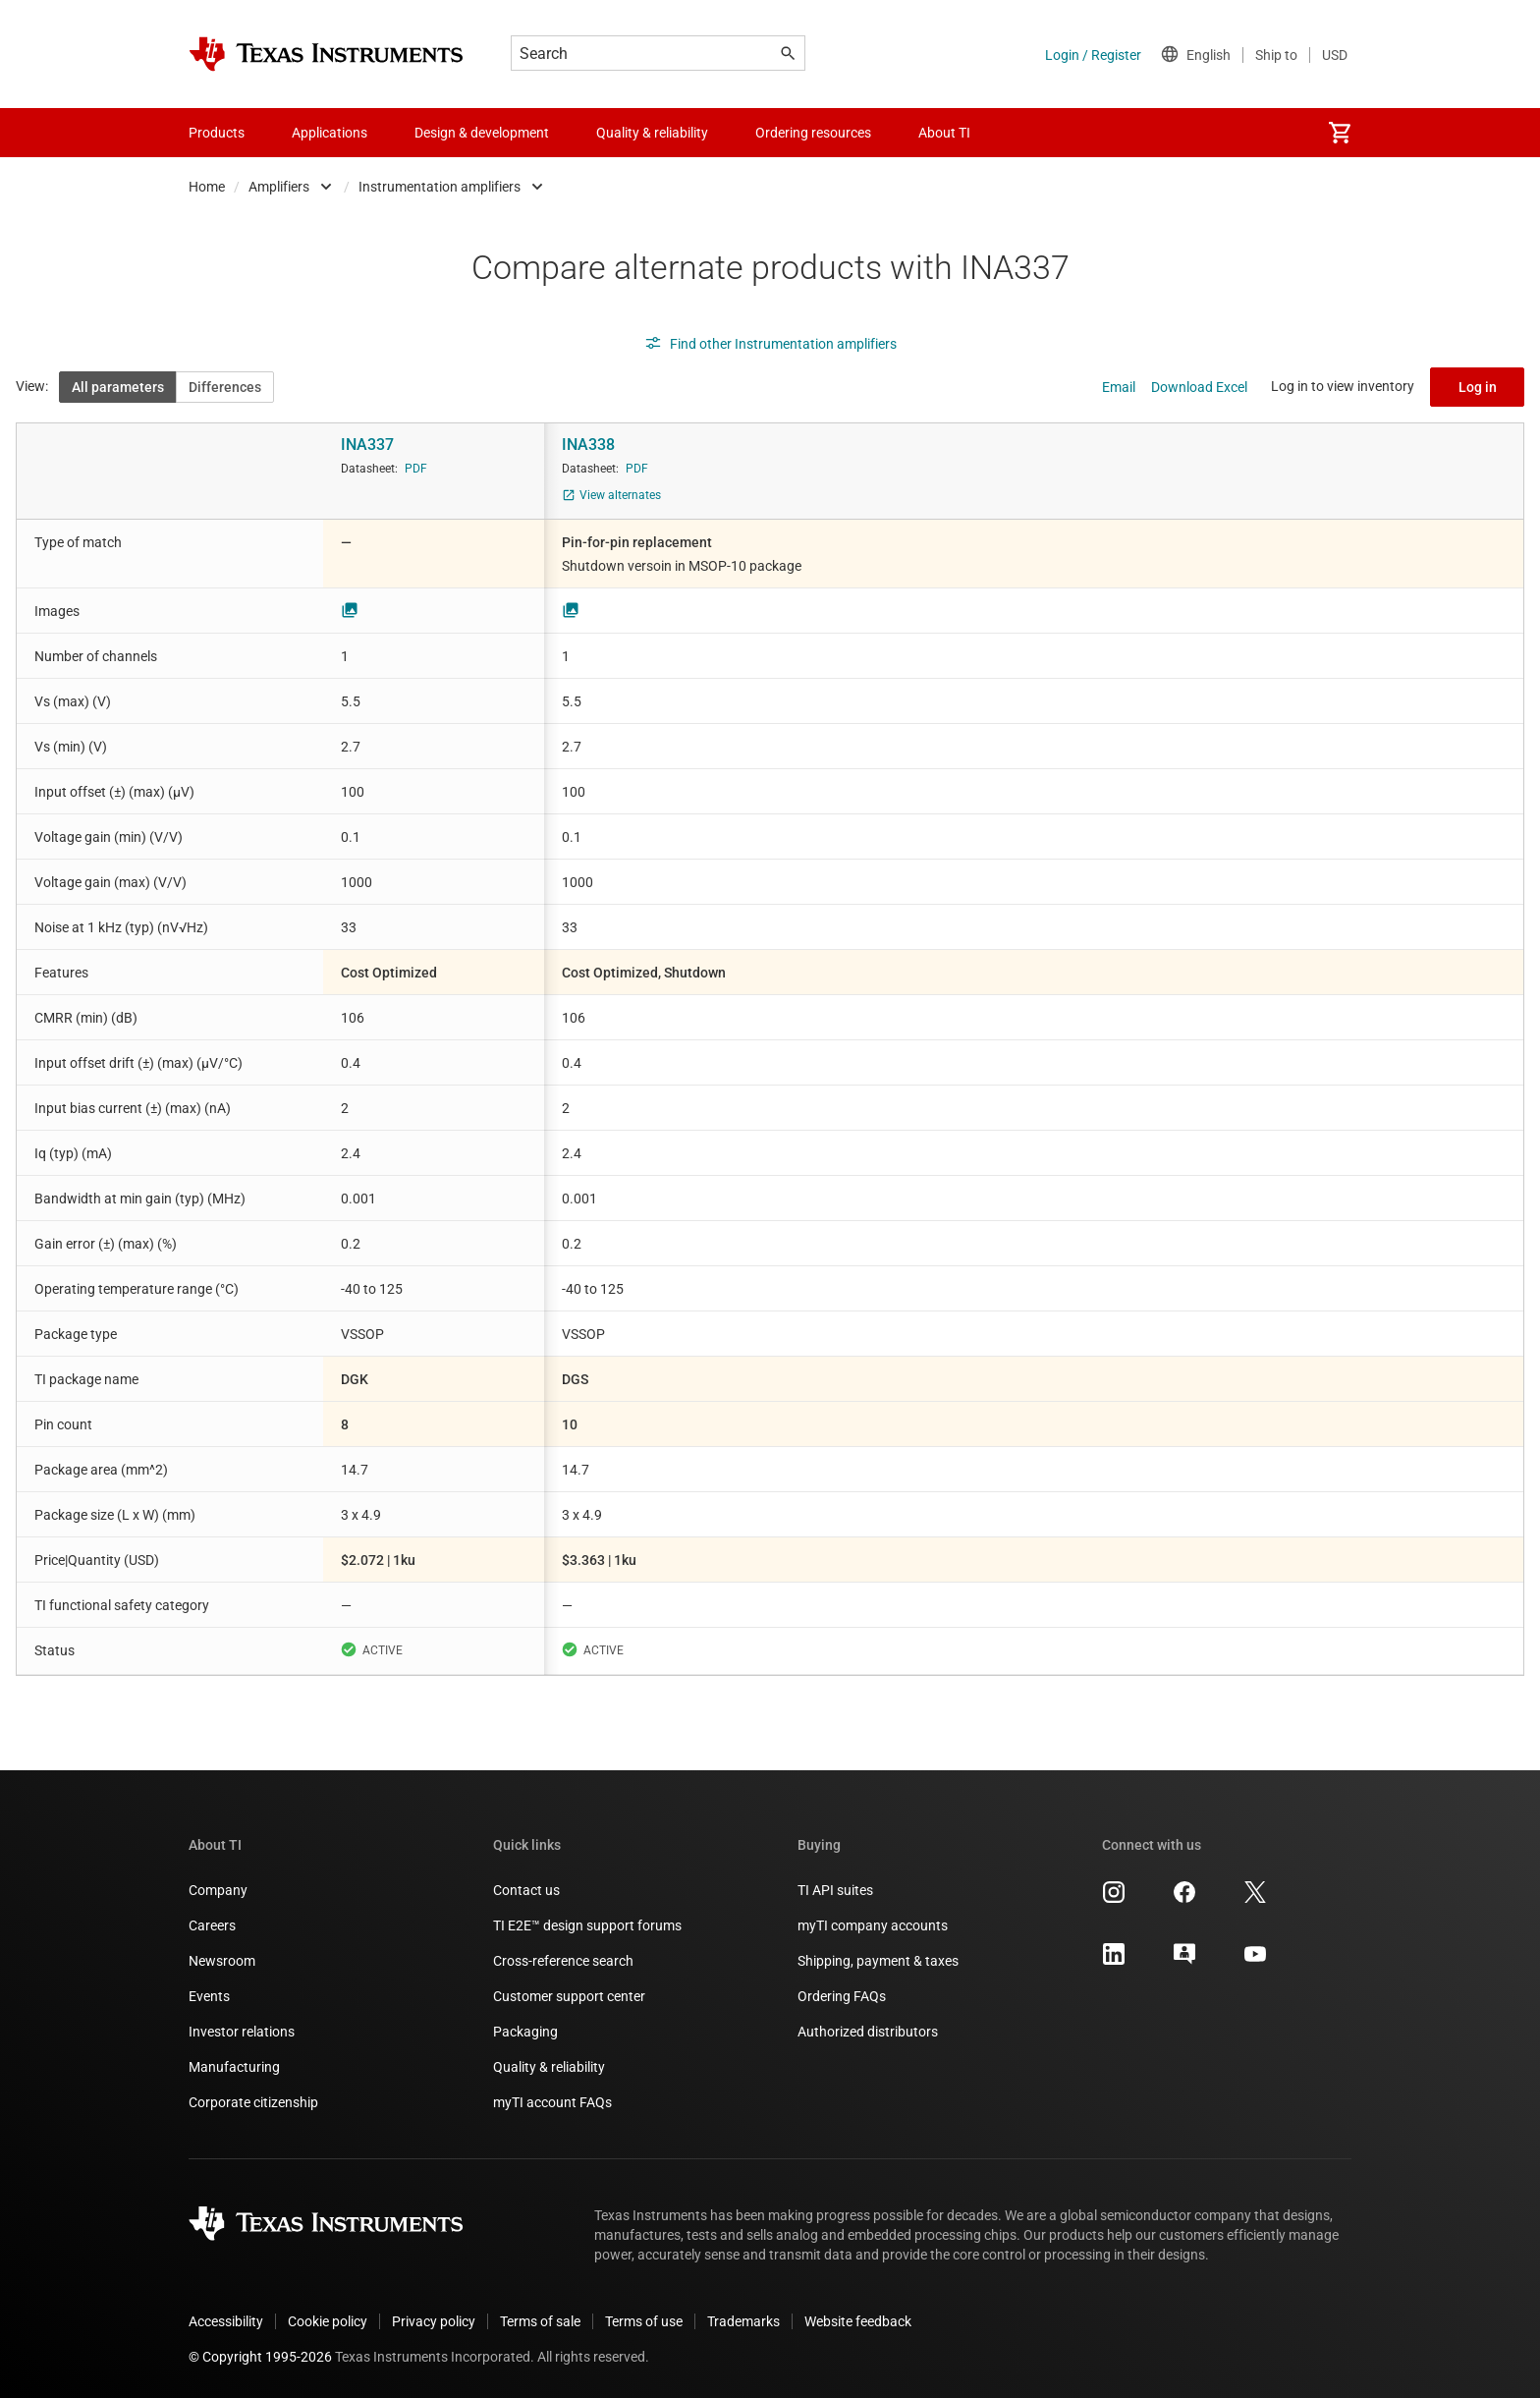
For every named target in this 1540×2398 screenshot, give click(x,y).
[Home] (326, 54)
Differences (225, 387)
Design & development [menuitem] (481, 132)
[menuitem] (1339, 132)
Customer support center (569, 1996)
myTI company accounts (873, 1925)
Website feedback (857, 2321)
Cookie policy (327, 2321)
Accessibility (226, 2321)
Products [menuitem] (217, 132)
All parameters (118, 387)
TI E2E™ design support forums (587, 1925)
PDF (416, 468)
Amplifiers (278, 187)
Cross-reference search (563, 1961)
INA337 (367, 444)
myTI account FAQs (552, 2102)
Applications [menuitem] (329, 132)
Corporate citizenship (253, 2102)
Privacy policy (433, 2321)
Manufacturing (234, 2067)
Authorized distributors (868, 2031)
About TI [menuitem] (944, 132)
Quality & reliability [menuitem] (652, 132)
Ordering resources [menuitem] (813, 132)
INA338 (588, 444)
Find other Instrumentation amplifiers (770, 344)
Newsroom (222, 1961)
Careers (212, 1925)
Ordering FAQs (842, 1996)
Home (207, 187)
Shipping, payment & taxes (878, 1961)
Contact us (526, 1890)
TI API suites (835, 1890)
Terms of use (644, 2321)
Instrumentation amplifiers (439, 187)
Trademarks (743, 2321)
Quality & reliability (549, 2067)
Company (218, 1890)
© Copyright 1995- (260, 2357)
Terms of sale (540, 2321)
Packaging (525, 2031)
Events (209, 1996)
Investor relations (242, 2031)
